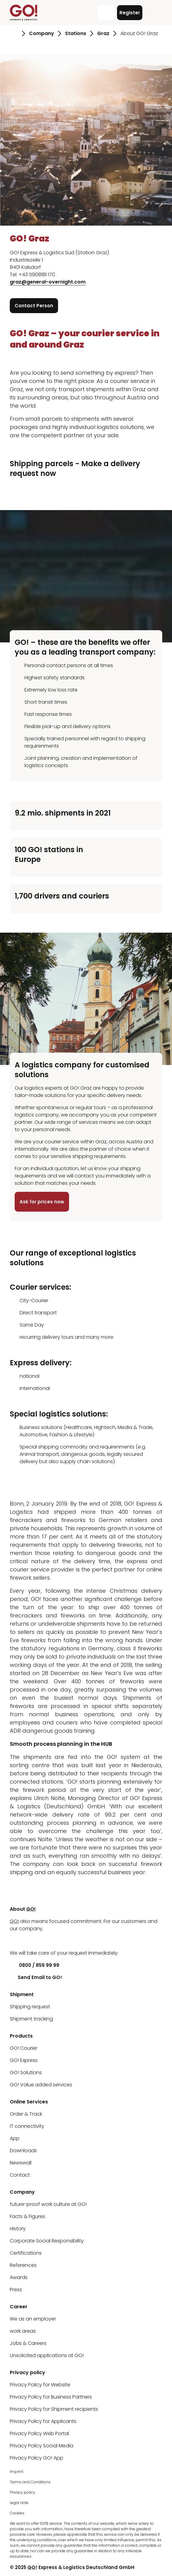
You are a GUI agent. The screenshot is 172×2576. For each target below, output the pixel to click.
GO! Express (24, 2060)
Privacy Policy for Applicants (43, 2421)
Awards (18, 2277)
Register (129, 12)
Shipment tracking (31, 2018)
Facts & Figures (27, 2216)
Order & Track (26, 2113)
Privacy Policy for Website (40, 2384)
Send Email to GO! (36, 1977)
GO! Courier (23, 2048)
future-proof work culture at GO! (48, 2204)
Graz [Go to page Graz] (103, 33)
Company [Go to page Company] (41, 33)
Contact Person (34, 305)
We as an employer (33, 2318)
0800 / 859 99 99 (34, 1965)
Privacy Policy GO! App (36, 2457)
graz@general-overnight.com (48, 281)
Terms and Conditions (30, 2482)
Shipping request (30, 2006)
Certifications (26, 2252)
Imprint (16, 2471)
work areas (23, 2331)
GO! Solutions (26, 2072)
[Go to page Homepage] (14, 33)
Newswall (20, 2162)
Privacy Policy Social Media (41, 2445)
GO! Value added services (41, 2084)
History (18, 2228)
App (15, 2138)
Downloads (23, 2150)
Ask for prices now (42, 1202)
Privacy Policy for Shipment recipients (54, 2409)
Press (16, 2289)
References (23, 2265)
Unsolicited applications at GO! (47, 2355)
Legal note (19, 2502)
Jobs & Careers (28, 2343)
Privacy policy (22, 2492)
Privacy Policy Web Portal (39, 2433)
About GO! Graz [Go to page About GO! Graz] (139, 33)
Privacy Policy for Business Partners (51, 2396)
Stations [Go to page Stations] (75, 33)
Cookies (17, 2513)
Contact (20, 2174)
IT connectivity (27, 2126)
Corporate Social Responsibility (47, 2240)
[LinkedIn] (14, 1940)
